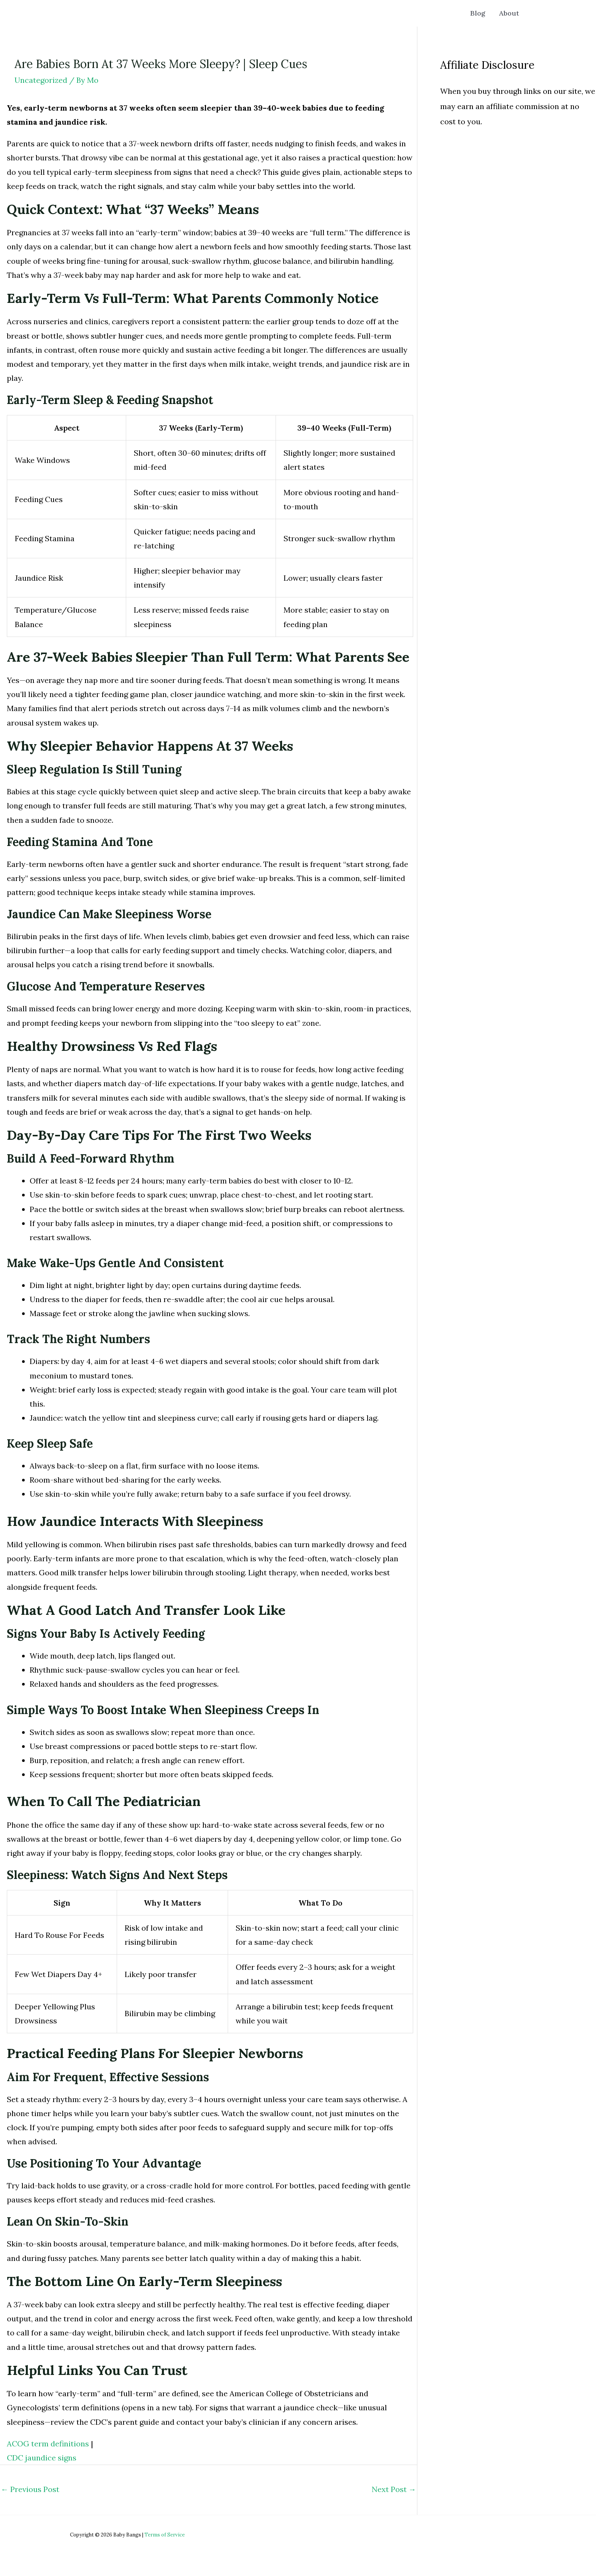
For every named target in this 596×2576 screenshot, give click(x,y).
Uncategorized (40, 80)
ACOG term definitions (48, 2443)
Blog (480, 13)
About (510, 13)
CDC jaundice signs (41, 2457)
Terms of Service (164, 2535)
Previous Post (30, 2489)
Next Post (394, 2489)
